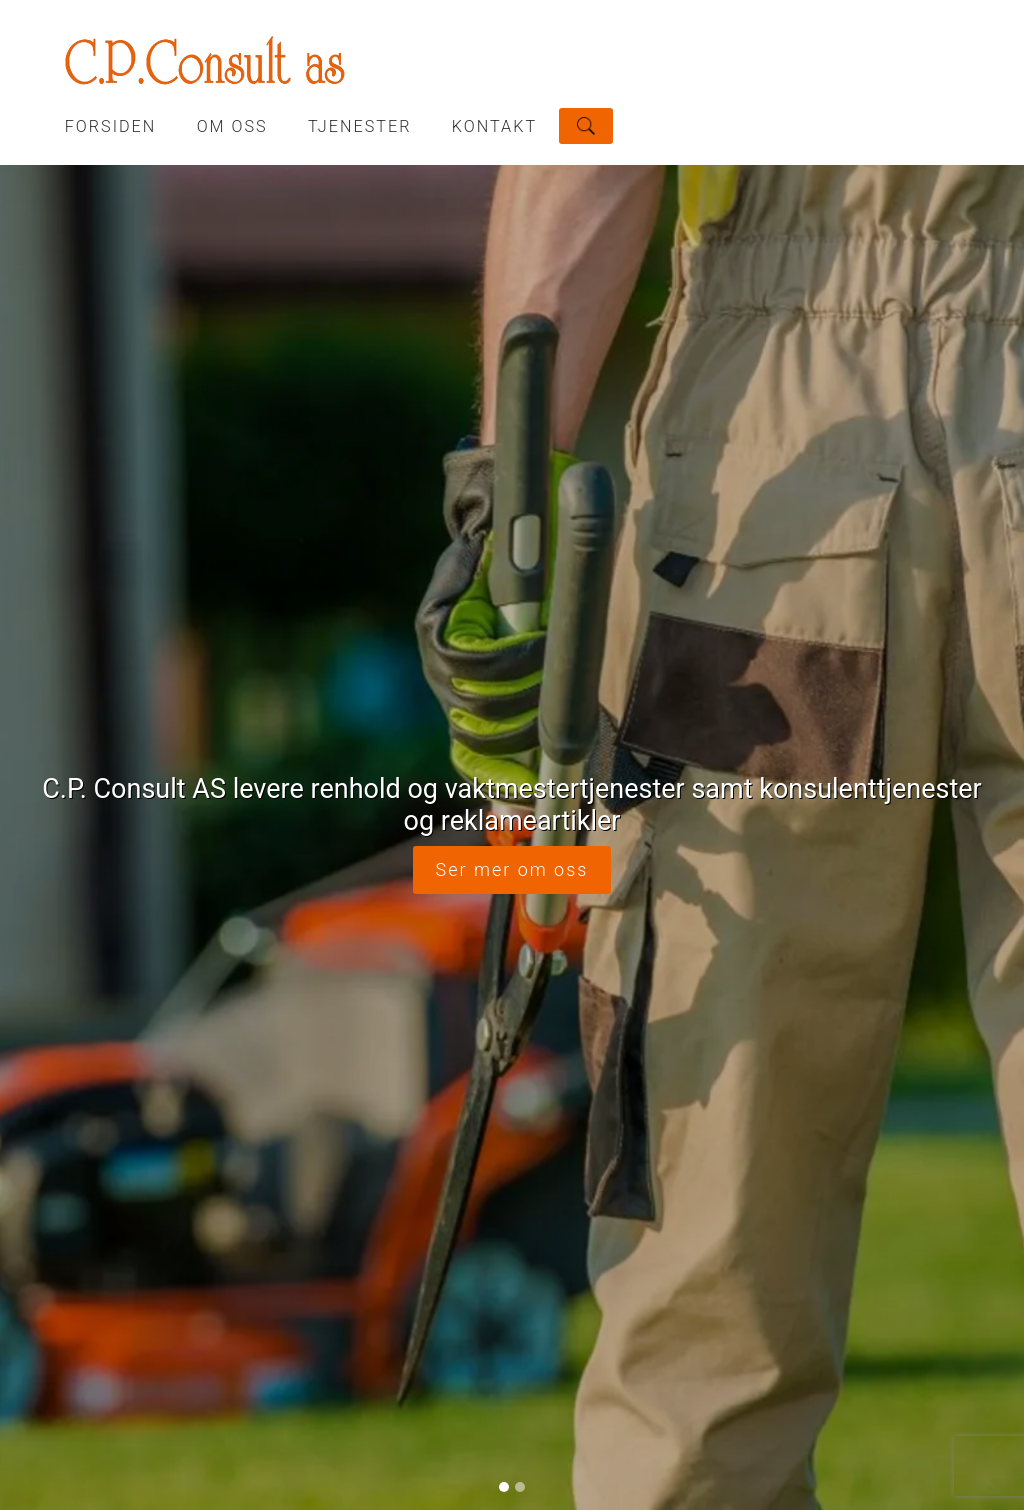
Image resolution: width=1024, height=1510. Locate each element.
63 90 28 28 (397, 1286)
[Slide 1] (504, 697)
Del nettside (854, 1266)
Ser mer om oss (512, 474)
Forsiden (111, 126)
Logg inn (512, 1467)
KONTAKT (494, 126)
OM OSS (232, 126)
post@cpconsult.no (626, 1286)
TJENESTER (359, 126)
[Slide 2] (520, 697)
